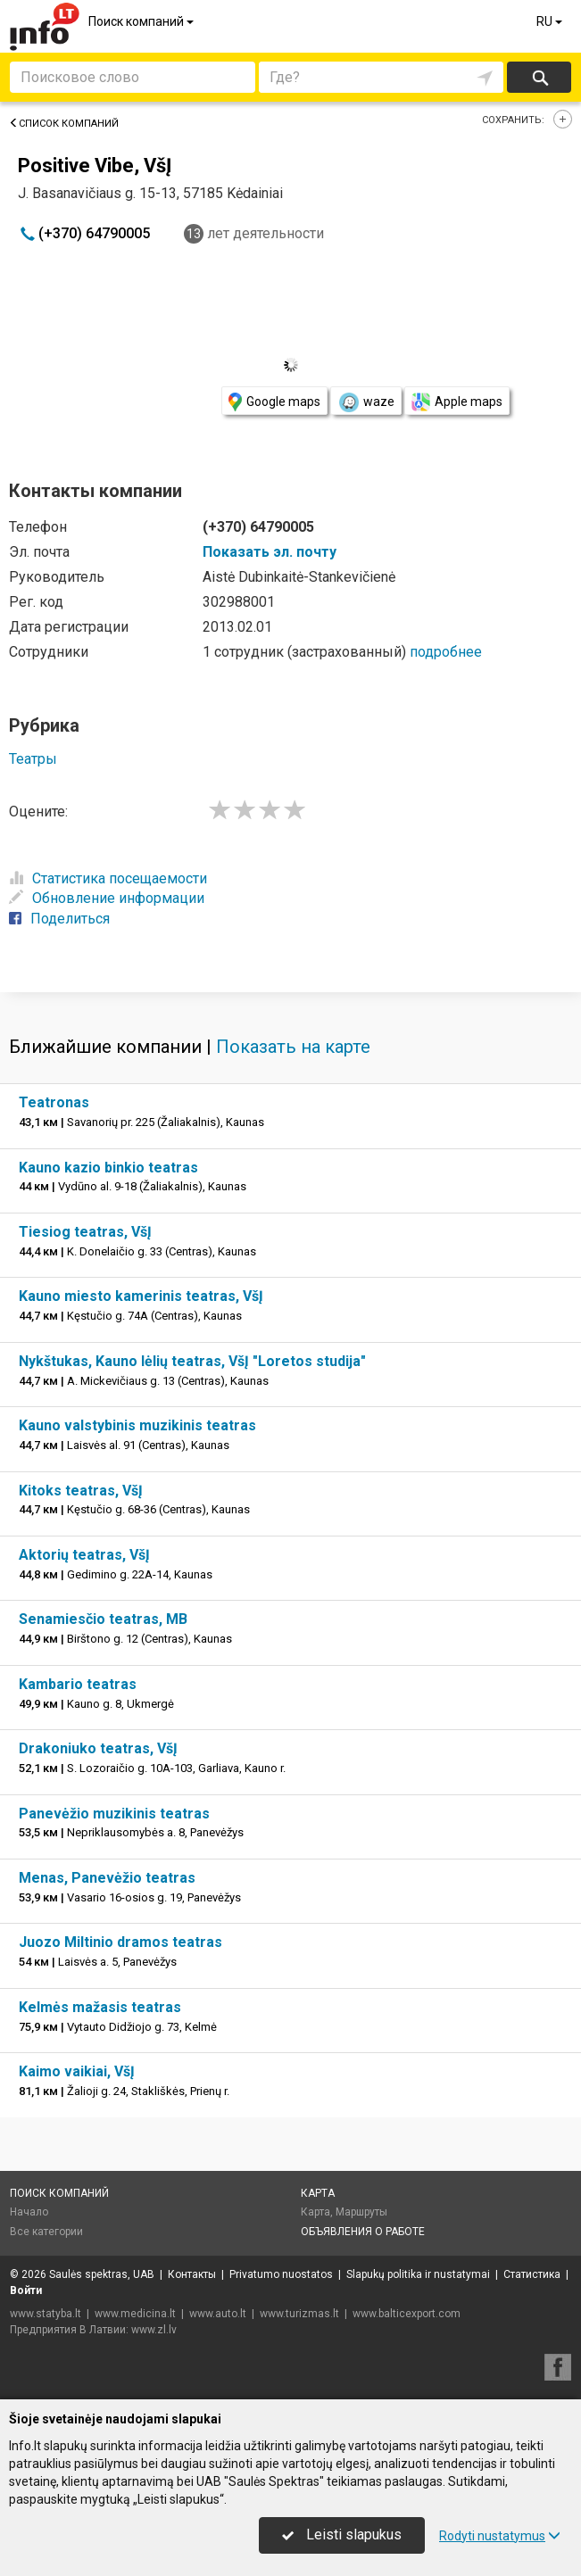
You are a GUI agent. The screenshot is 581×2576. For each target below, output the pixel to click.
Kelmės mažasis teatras (100, 2007)
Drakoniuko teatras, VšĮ (98, 1748)
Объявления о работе (363, 2231)
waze (365, 402)
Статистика (531, 2274)
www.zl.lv (154, 2329)
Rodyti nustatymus (499, 2536)
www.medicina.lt (135, 2313)
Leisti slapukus (342, 2534)
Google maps (274, 402)
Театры (33, 758)
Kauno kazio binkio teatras (108, 1167)
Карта (318, 2193)
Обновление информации (106, 898)
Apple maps (456, 402)
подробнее (446, 651)
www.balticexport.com (407, 2313)
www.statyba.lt (45, 2313)
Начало (29, 2212)
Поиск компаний (142, 21)
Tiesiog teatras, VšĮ (85, 1231)
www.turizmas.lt (299, 2313)
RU (550, 21)
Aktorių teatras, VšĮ (84, 1554)
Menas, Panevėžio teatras (107, 1877)
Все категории (46, 2231)
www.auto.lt (217, 2313)
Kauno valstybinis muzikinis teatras (137, 1425)
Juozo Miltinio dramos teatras (120, 1942)
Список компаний (64, 123)
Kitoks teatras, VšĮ (81, 1490)
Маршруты (361, 2212)
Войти (26, 2290)
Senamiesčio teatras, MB (103, 1619)
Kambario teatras (78, 1684)
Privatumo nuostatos (281, 2274)
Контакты (192, 2274)
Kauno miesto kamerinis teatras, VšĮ (141, 1296)
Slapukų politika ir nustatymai (418, 2274)
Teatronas (54, 1102)
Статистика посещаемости (108, 878)
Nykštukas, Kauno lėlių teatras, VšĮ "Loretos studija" (192, 1361)
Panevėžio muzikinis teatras (114, 1813)
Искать (539, 77)
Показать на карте (293, 1046)
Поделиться (59, 918)
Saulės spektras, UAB (101, 2274)
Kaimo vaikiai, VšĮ (77, 2071)
